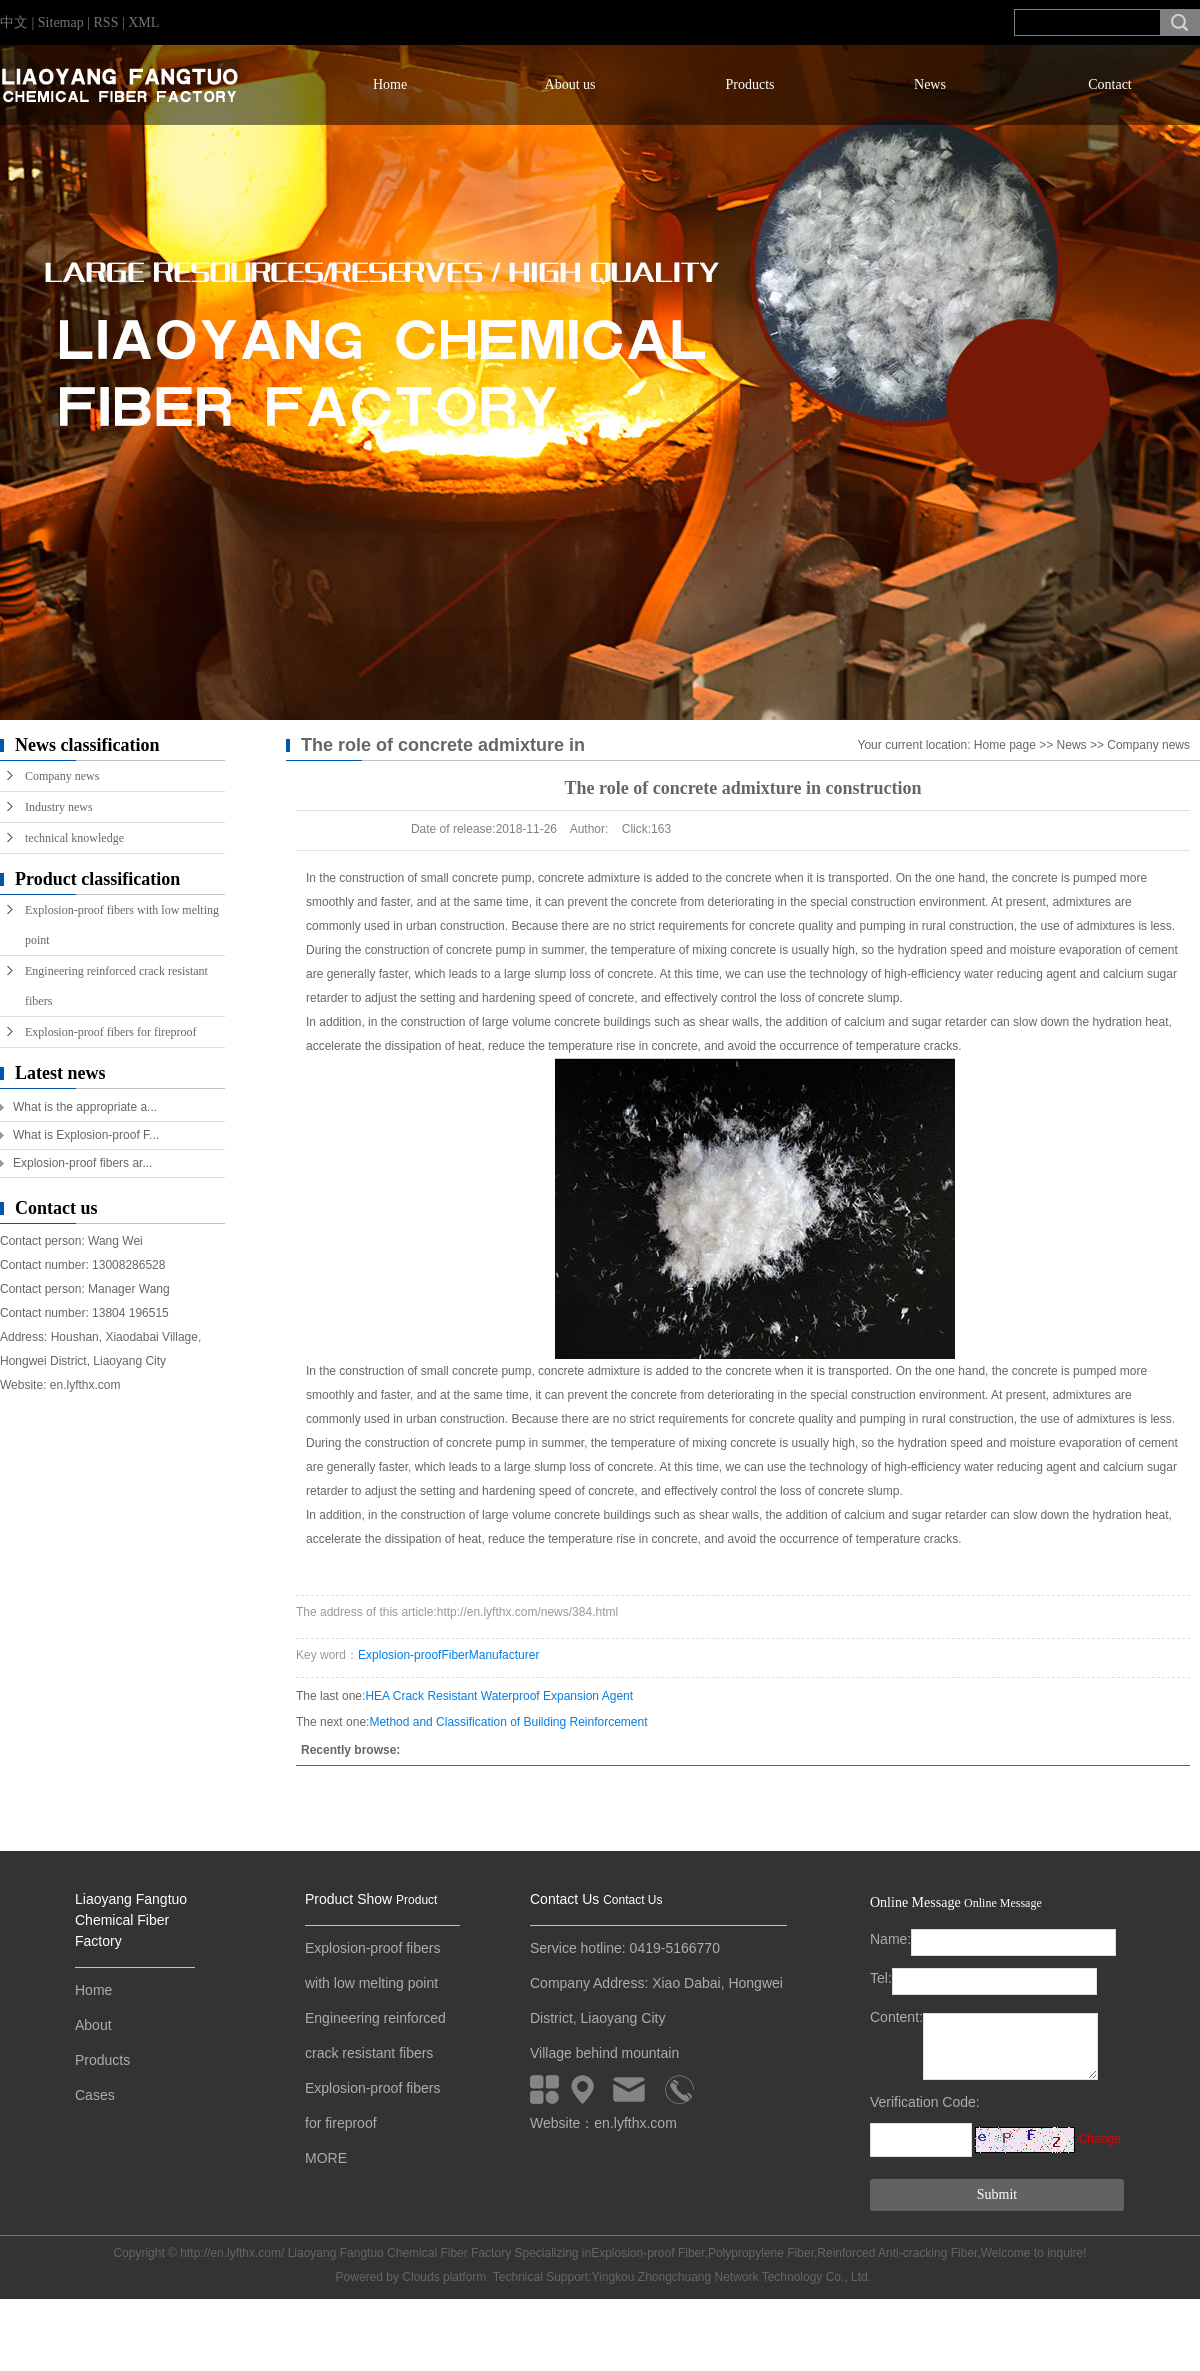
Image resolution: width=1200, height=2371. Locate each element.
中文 (14, 22)
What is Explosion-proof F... (86, 1135)
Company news (62, 776)
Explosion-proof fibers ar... (82, 1163)
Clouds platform (444, 2277)
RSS (106, 22)
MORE (326, 2158)
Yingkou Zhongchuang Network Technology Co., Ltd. (732, 2277)
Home (390, 84)
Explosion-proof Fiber (647, 2253)
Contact (1110, 84)
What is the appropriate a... (85, 1107)
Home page (1005, 745)
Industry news (59, 807)
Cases (95, 2095)
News (930, 84)
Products (750, 84)
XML (143, 22)
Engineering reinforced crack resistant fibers (116, 986)
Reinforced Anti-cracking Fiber (897, 2253)
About (93, 2025)
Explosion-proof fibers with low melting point (122, 925)
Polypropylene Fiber (761, 2253)
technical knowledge (74, 838)
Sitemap (62, 22)
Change (1100, 2139)
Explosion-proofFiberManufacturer (448, 1655)
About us (570, 84)
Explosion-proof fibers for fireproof (111, 1032)
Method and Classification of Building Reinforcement (508, 1722)
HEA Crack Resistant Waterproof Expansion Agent (499, 1696)
